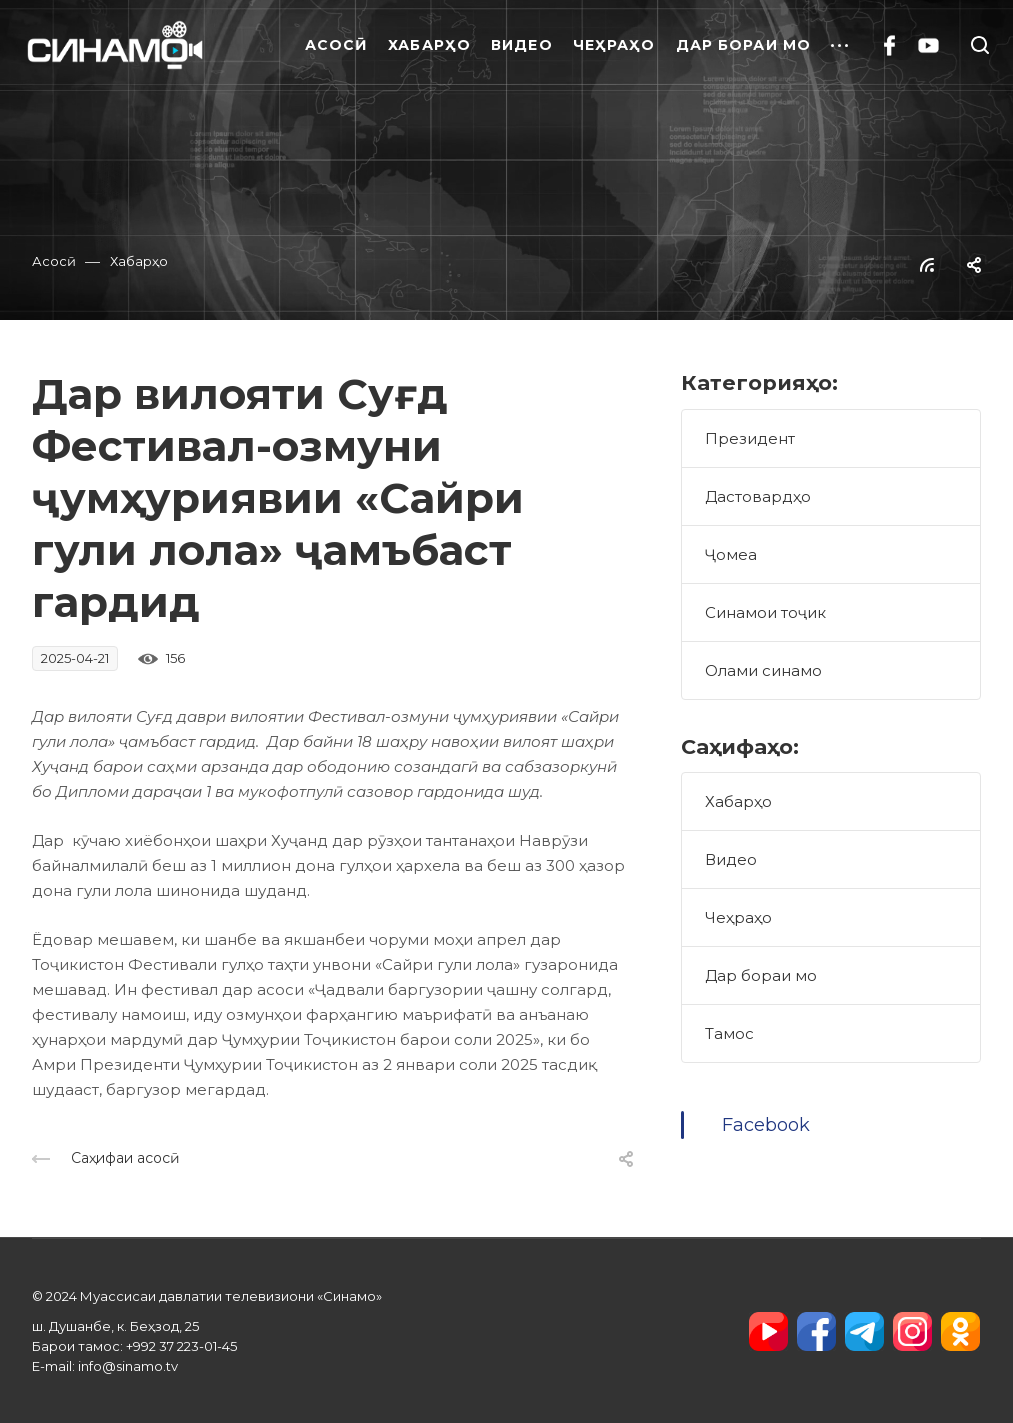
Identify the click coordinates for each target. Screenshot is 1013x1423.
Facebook (766, 1125)
